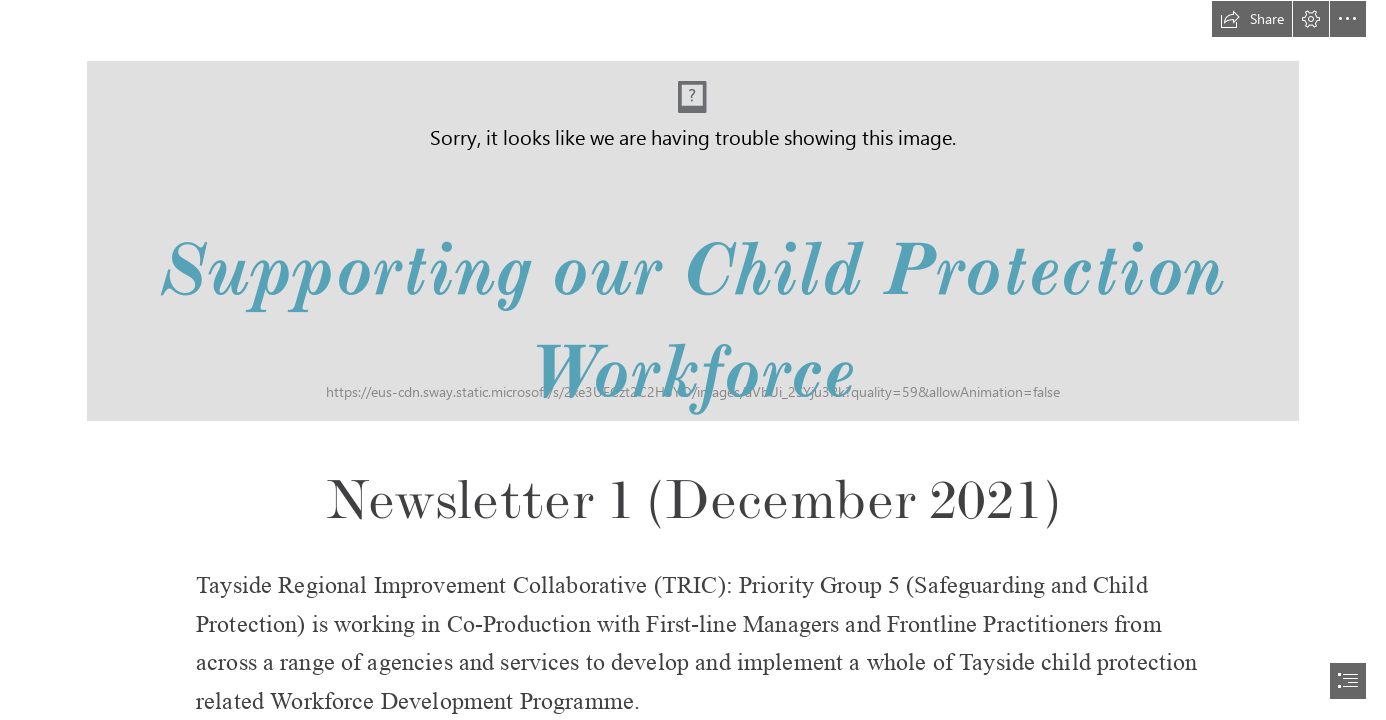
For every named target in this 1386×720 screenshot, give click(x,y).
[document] (693, 360)
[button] (1252, 19)
